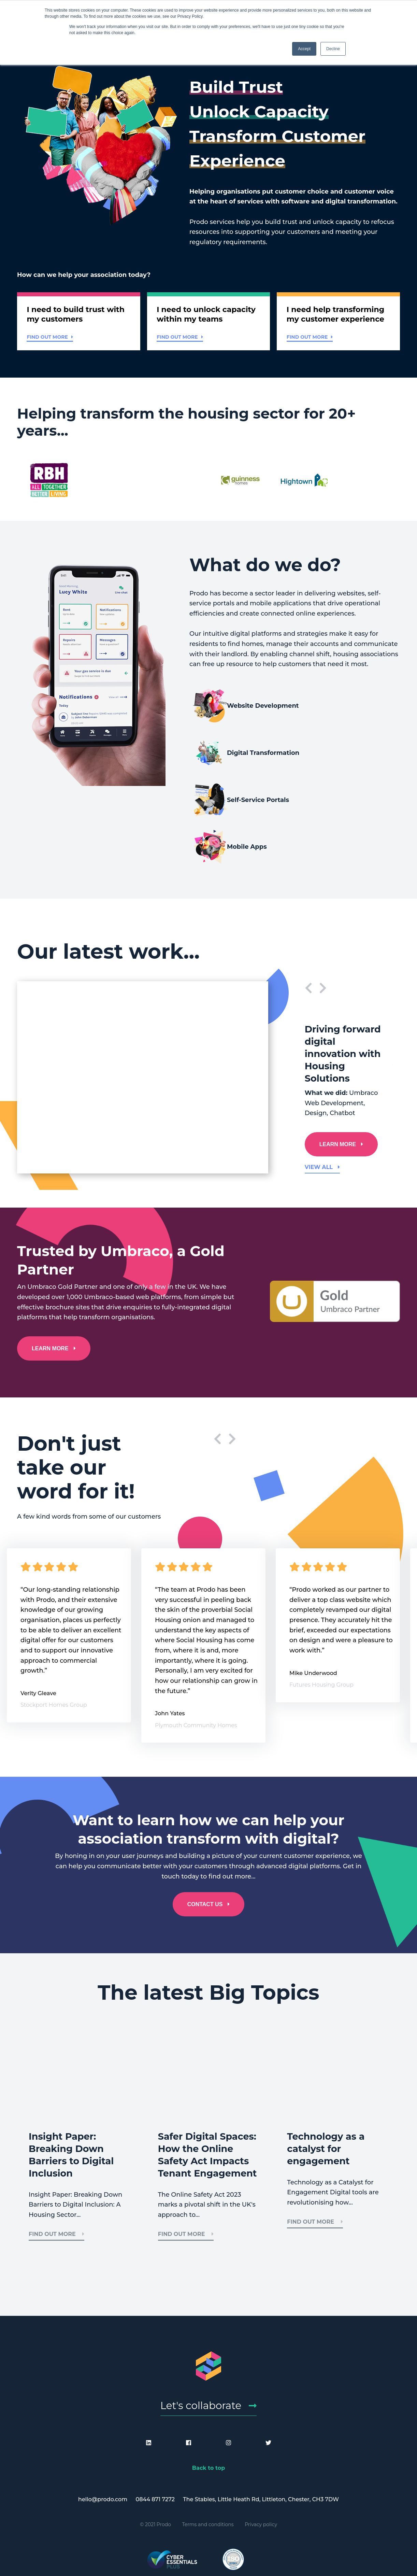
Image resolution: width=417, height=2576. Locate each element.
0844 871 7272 (155, 2439)
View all (322, 1098)
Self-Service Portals (241, 768)
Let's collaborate (201, 2343)
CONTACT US (205, 1835)
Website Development (232, 721)
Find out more (51, 340)
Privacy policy (261, 2464)
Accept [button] (304, 48)
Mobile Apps (335, 768)
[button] (78, 323)
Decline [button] (333, 48)
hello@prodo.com (102, 2439)
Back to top (208, 2408)
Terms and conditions (208, 2464)
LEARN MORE (338, 1075)
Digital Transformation (340, 721)
